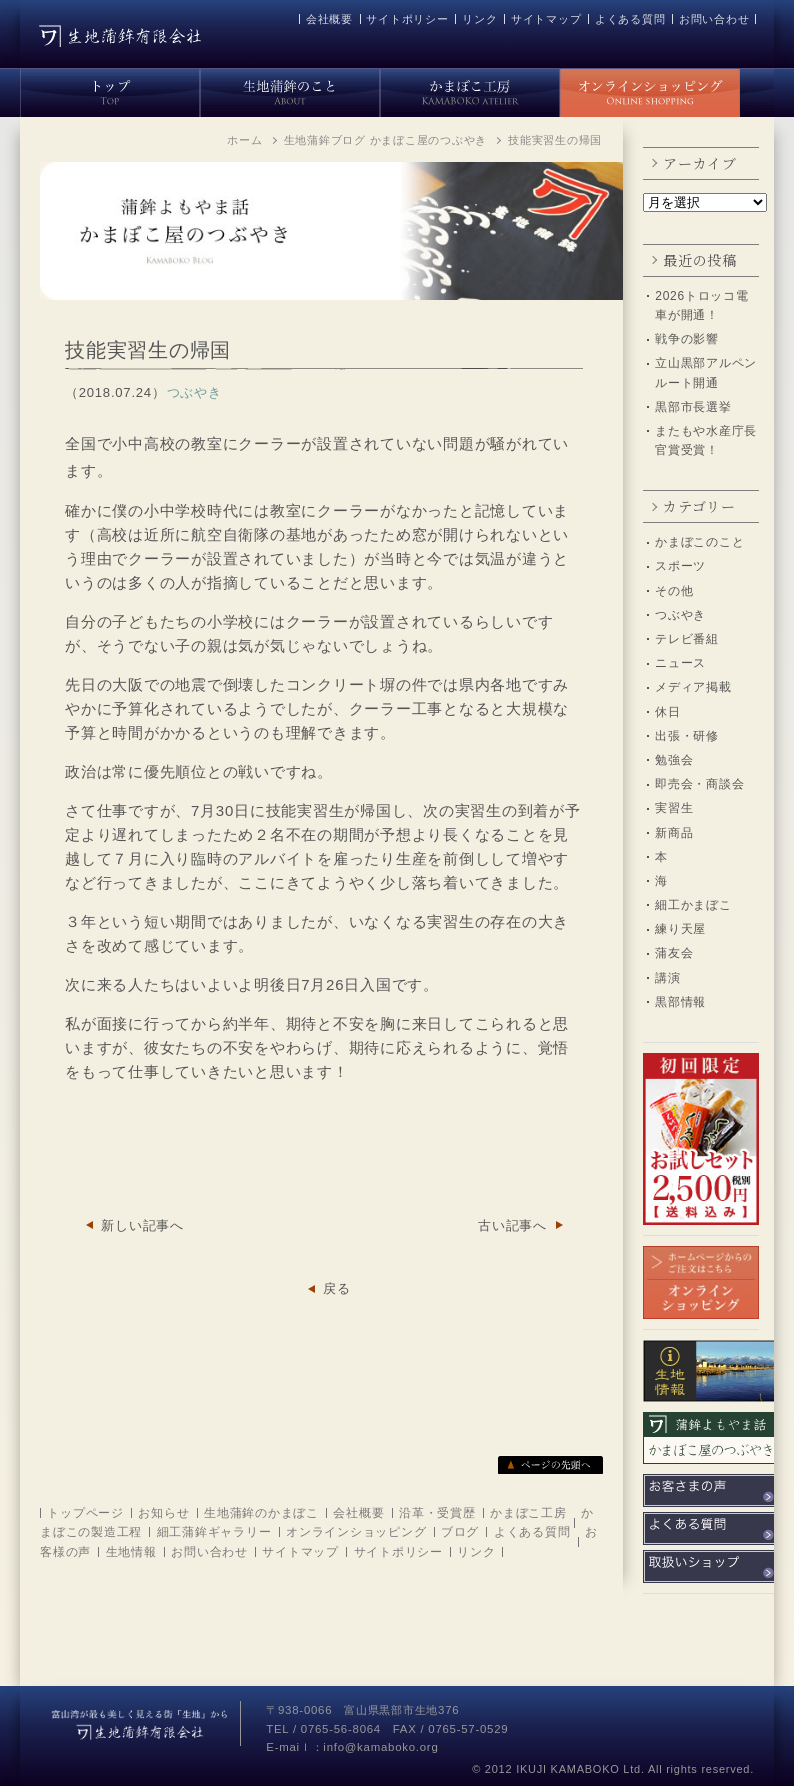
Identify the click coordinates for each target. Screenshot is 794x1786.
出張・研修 (687, 736)
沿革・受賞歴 (437, 1513)
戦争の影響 (687, 339)
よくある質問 (630, 19)
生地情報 (131, 1552)
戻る (337, 1288)
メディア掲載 (693, 687)
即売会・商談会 (699, 784)
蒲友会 (674, 953)
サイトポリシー (407, 19)
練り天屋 (680, 929)
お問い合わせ (714, 19)
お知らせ (163, 1513)
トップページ (85, 1513)
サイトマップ (546, 19)
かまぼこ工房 (528, 1513)
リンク (479, 19)
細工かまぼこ (693, 905)
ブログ (460, 1532)
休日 (668, 712)
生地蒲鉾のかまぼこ (261, 1513)
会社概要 (329, 19)
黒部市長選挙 (693, 407)
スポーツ (680, 566)
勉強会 (674, 760)
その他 (674, 591)
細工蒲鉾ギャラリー (214, 1532)
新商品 (674, 833)
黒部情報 (680, 1002)
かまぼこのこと (699, 542)
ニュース (680, 663)
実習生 (674, 808)
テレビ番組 (687, 639)
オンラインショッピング (356, 1532)
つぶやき (680, 615)
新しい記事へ (142, 1225)
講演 (668, 978)
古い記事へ (512, 1225)
